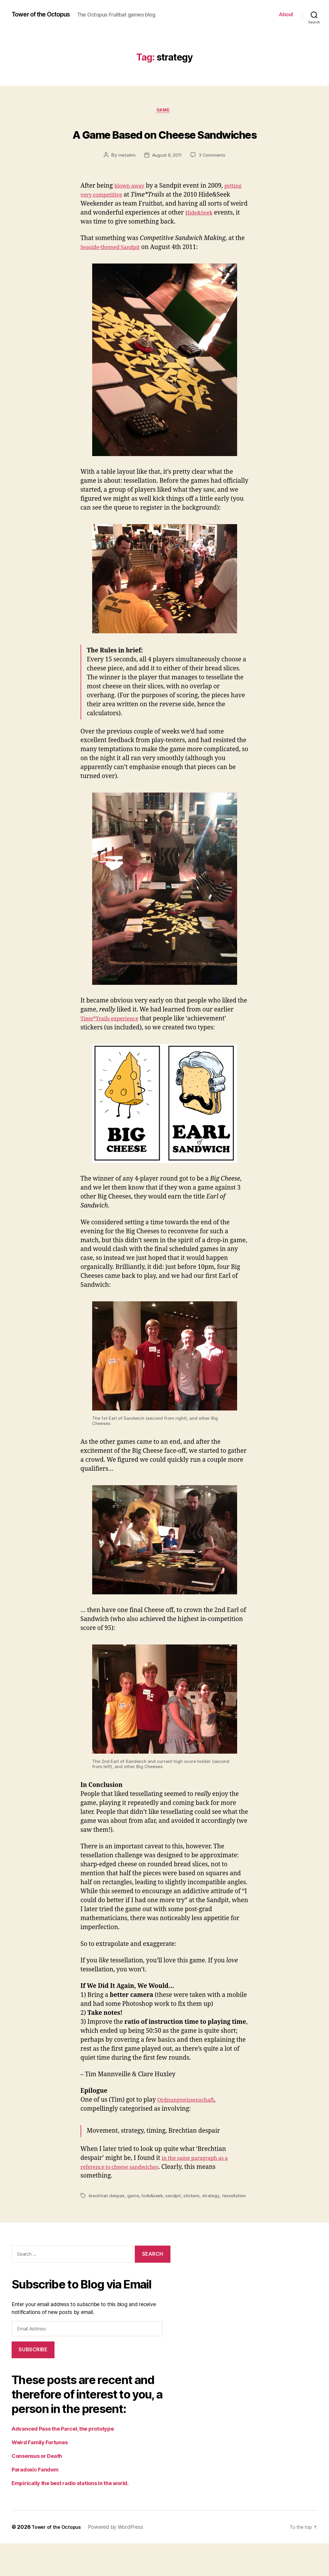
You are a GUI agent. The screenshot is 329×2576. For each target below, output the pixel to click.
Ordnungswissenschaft (190, 2126)
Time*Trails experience (114, 1045)
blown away (131, 212)
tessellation (101, 2228)
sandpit (175, 2221)
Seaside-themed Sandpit (115, 273)
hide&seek (154, 2221)
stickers (194, 2221)
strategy (214, 2221)
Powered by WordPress (120, 2560)
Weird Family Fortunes (40, 2475)
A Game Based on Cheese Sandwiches (164, 147)
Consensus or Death (37, 2489)
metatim (125, 181)
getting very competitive (116, 221)
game (164, 114)
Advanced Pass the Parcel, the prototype (63, 2461)
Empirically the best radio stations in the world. (70, 2516)
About (286, 16)
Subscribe (33, 2382)
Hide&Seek (96, 248)
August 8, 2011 (167, 181)
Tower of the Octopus (46, 11)
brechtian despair (107, 2221)
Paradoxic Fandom (35, 2502)
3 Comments (213, 181)
